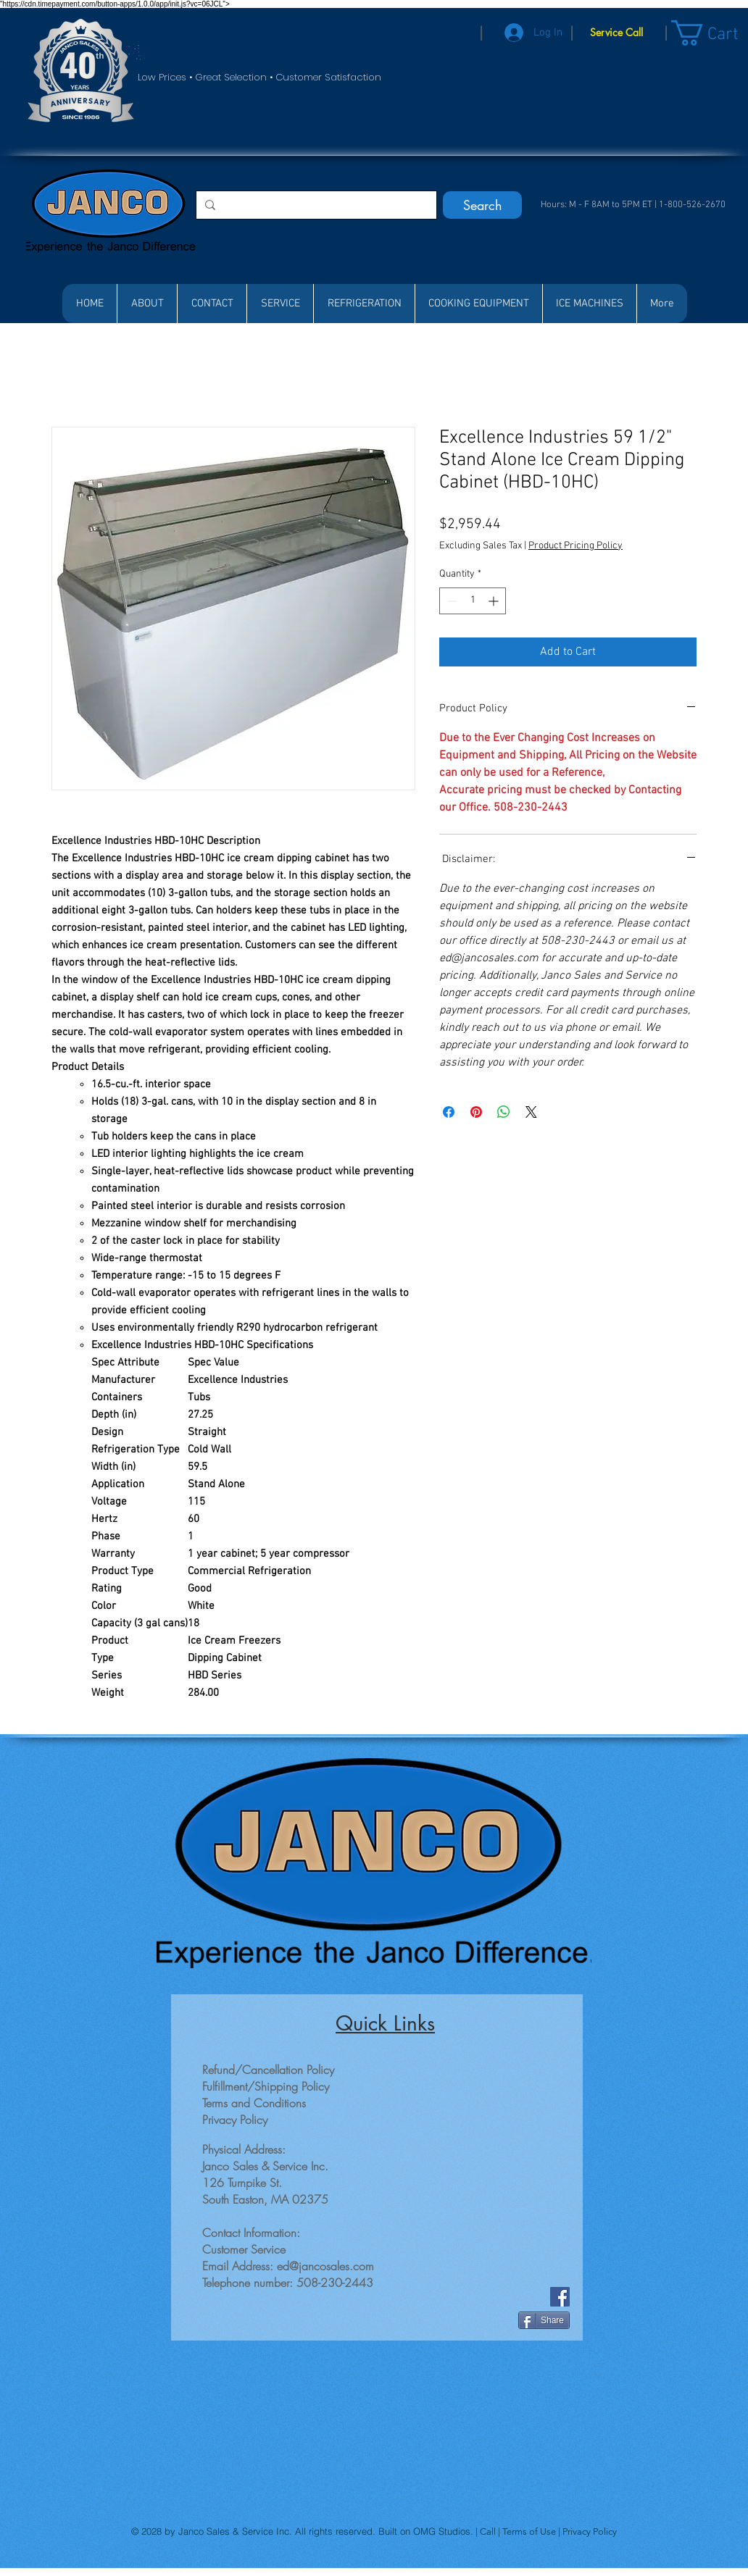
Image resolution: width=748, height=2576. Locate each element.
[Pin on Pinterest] (476, 1112)
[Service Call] (616, 32)
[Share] (544, 2320)
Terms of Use (530, 2531)
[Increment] (495, 601)
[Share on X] (531, 1112)
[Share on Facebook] (448, 1112)
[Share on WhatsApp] (503, 1112)
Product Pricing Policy (575, 546)
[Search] (482, 205)
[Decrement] (450, 601)
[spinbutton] (473, 601)
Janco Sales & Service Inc (233, 2531)
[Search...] (315, 205)
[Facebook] (560, 2297)
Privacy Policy (589, 2531)
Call (489, 2531)
